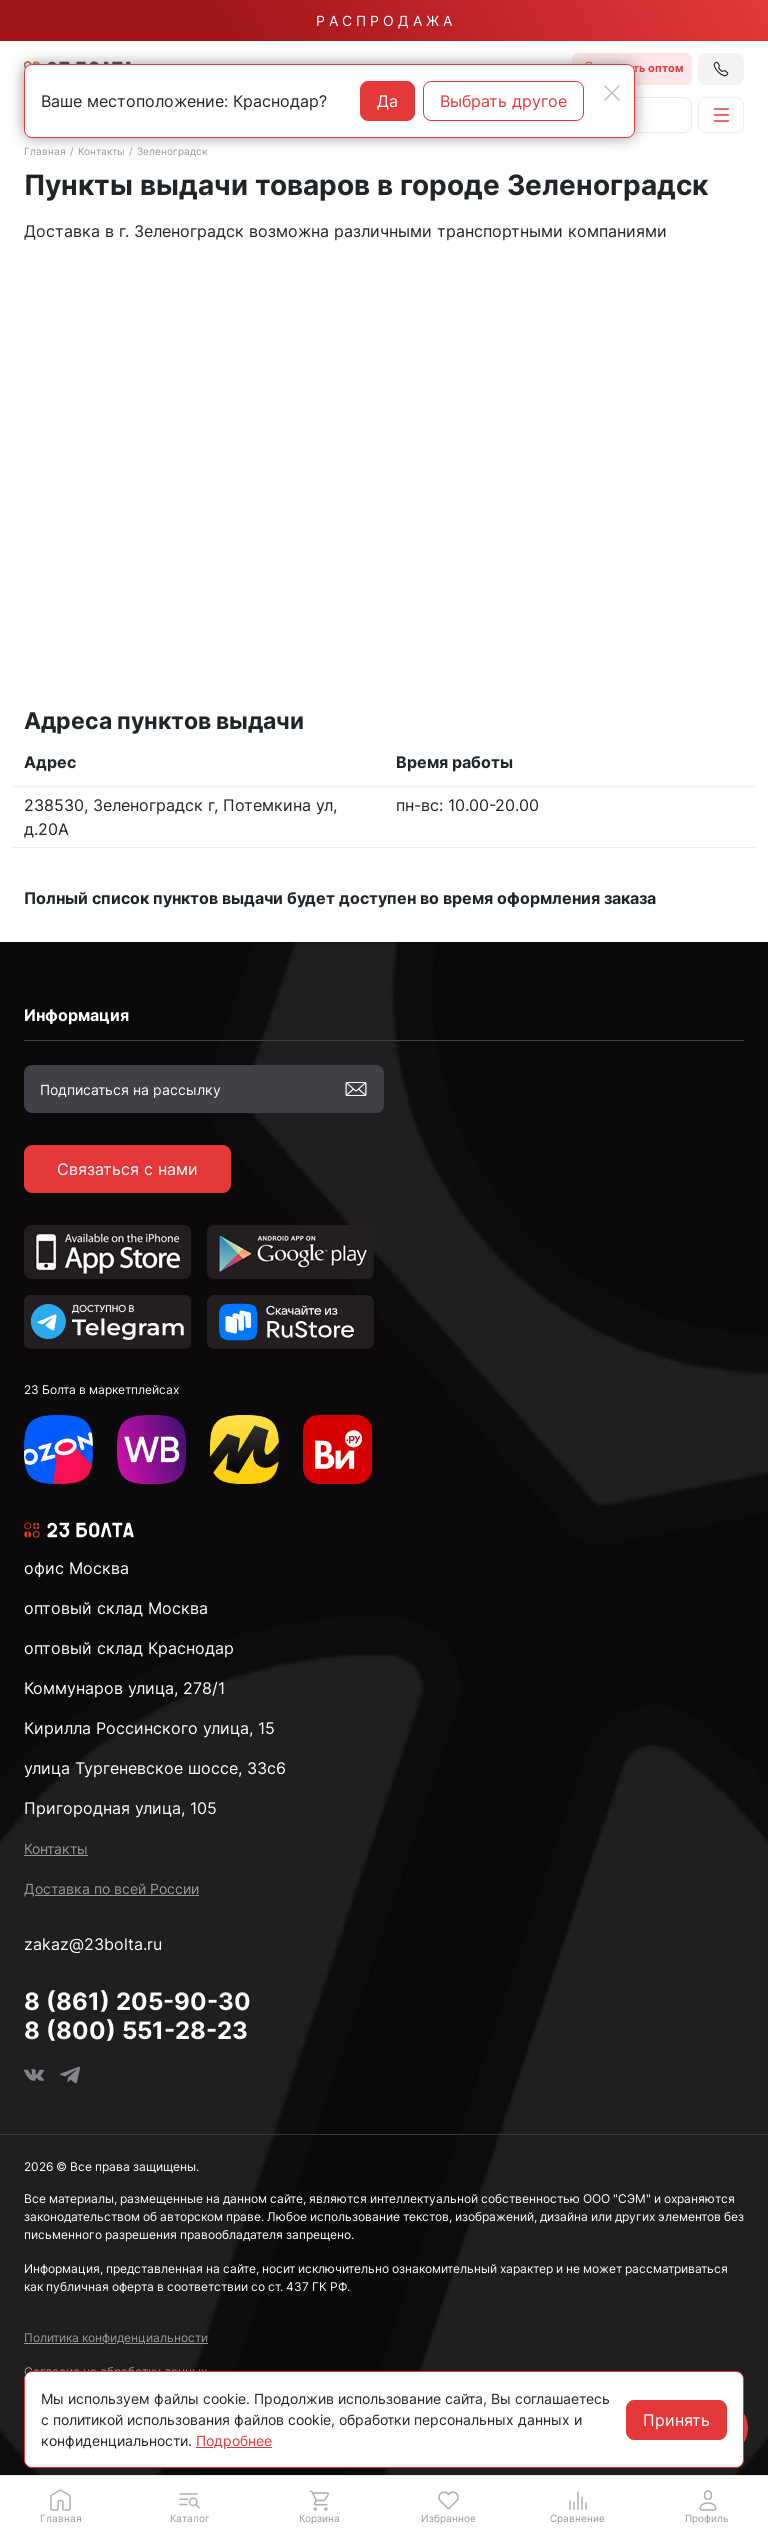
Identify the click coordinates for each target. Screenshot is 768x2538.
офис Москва (76, 1568)
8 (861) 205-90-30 (137, 2001)
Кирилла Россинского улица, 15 (149, 1728)
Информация (76, 1015)
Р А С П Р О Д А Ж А (384, 20)
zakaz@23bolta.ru (93, 1944)
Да (387, 101)
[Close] (612, 93)
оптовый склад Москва (116, 1608)
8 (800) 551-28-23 (136, 2030)
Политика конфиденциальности (116, 2337)
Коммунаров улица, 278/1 (124, 1688)
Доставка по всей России (111, 1888)
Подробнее (234, 2440)
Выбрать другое (503, 101)
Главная (45, 151)
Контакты (101, 151)
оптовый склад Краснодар (129, 1648)
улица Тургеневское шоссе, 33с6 (155, 1768)
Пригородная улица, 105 (120, 1808)
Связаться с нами (127, 1169)
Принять (676, 2420)
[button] (189, 2506)
